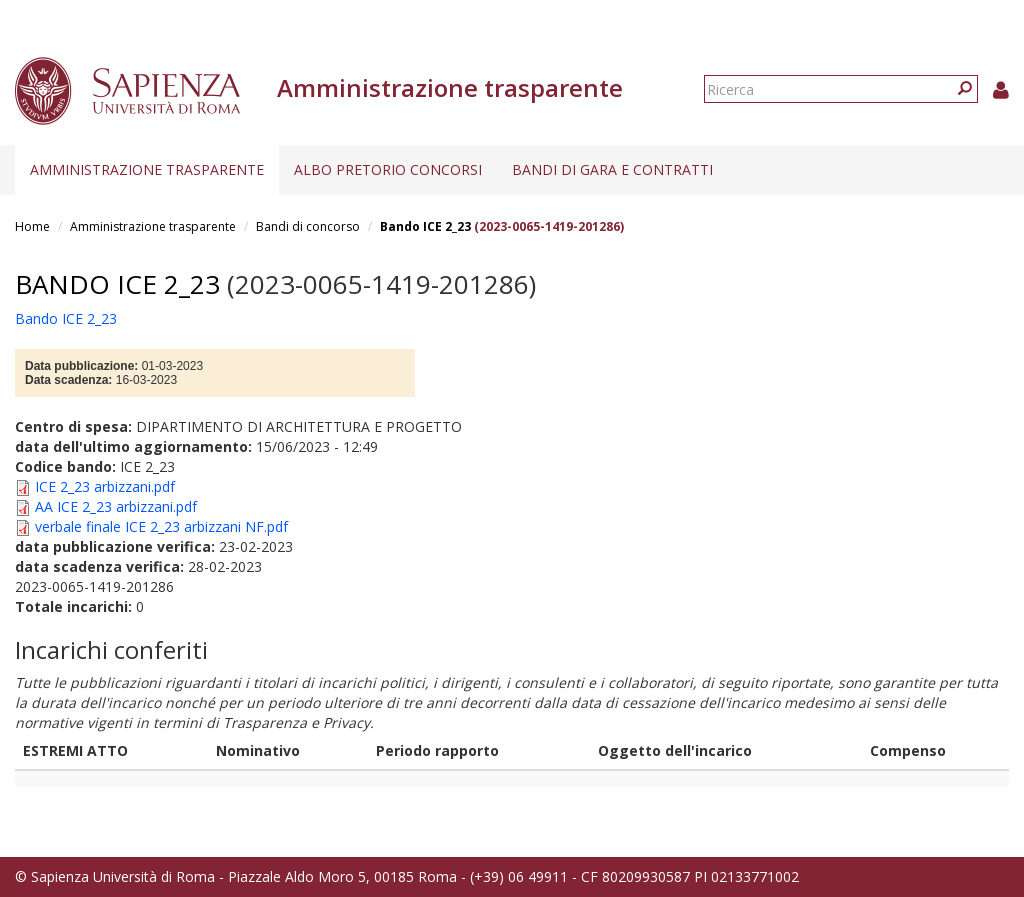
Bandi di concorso (308, 226)
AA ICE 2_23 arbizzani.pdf (116, 506)
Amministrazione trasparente (147, 169)
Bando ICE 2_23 (425, 226)
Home (32, 226)
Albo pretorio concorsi (388, 169)
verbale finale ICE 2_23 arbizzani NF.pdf (161, 526)
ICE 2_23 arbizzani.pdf (105, 486)
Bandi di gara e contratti (612, 169)
